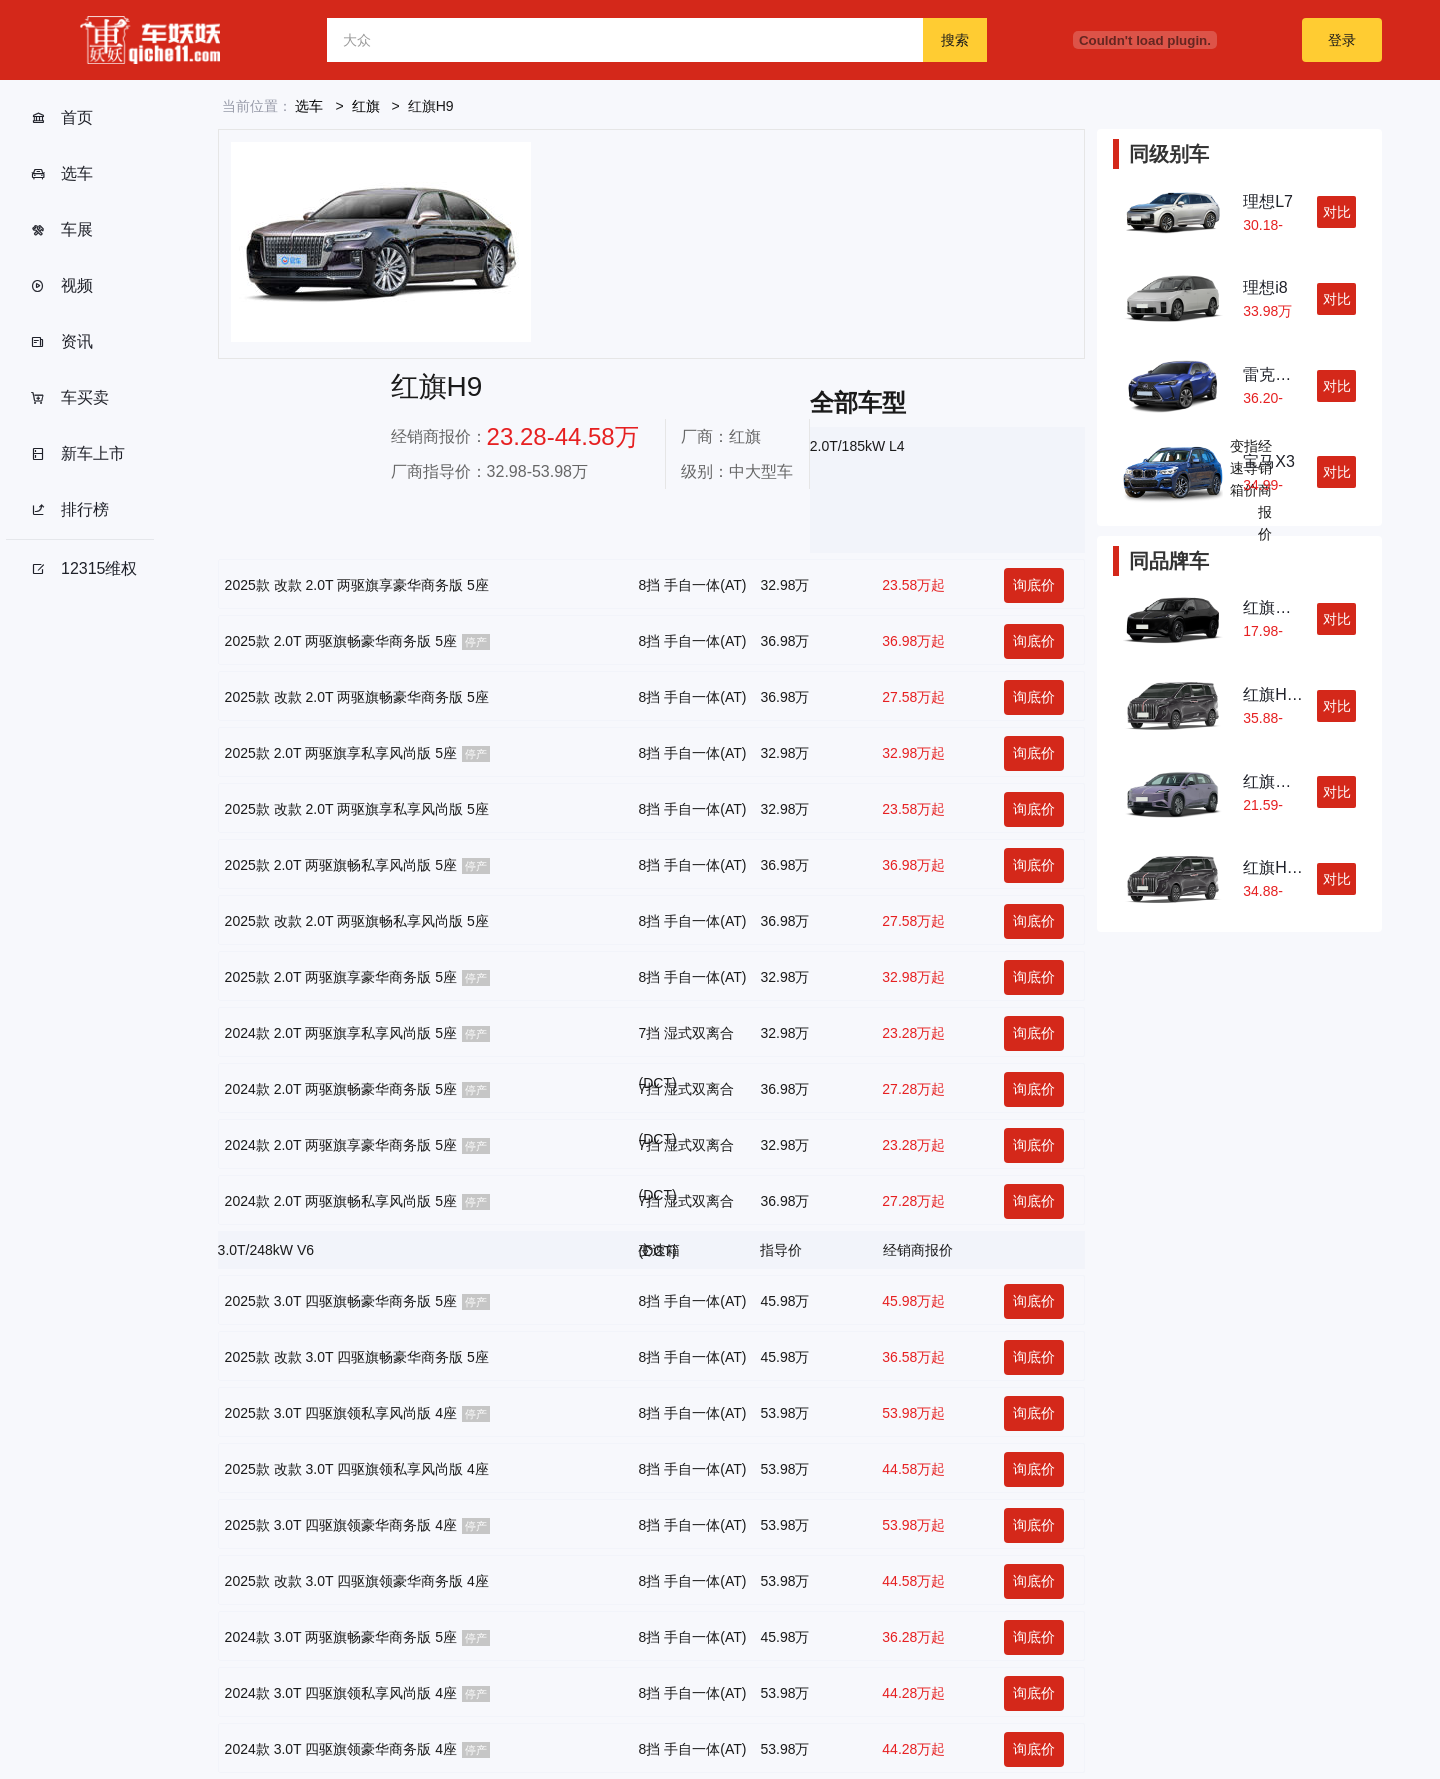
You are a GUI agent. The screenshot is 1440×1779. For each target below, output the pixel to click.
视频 (61, 286)
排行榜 (69, 510)
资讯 (61, 342)
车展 (61, 230)
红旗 (366, 106)
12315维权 (84, 569)
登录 (1342, 40)
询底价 (1034, 585)
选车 (61, 174)
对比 (1337, 212)
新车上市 (77, 454)
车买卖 (69, 398)
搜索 (955, 40)
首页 (61, 118)
